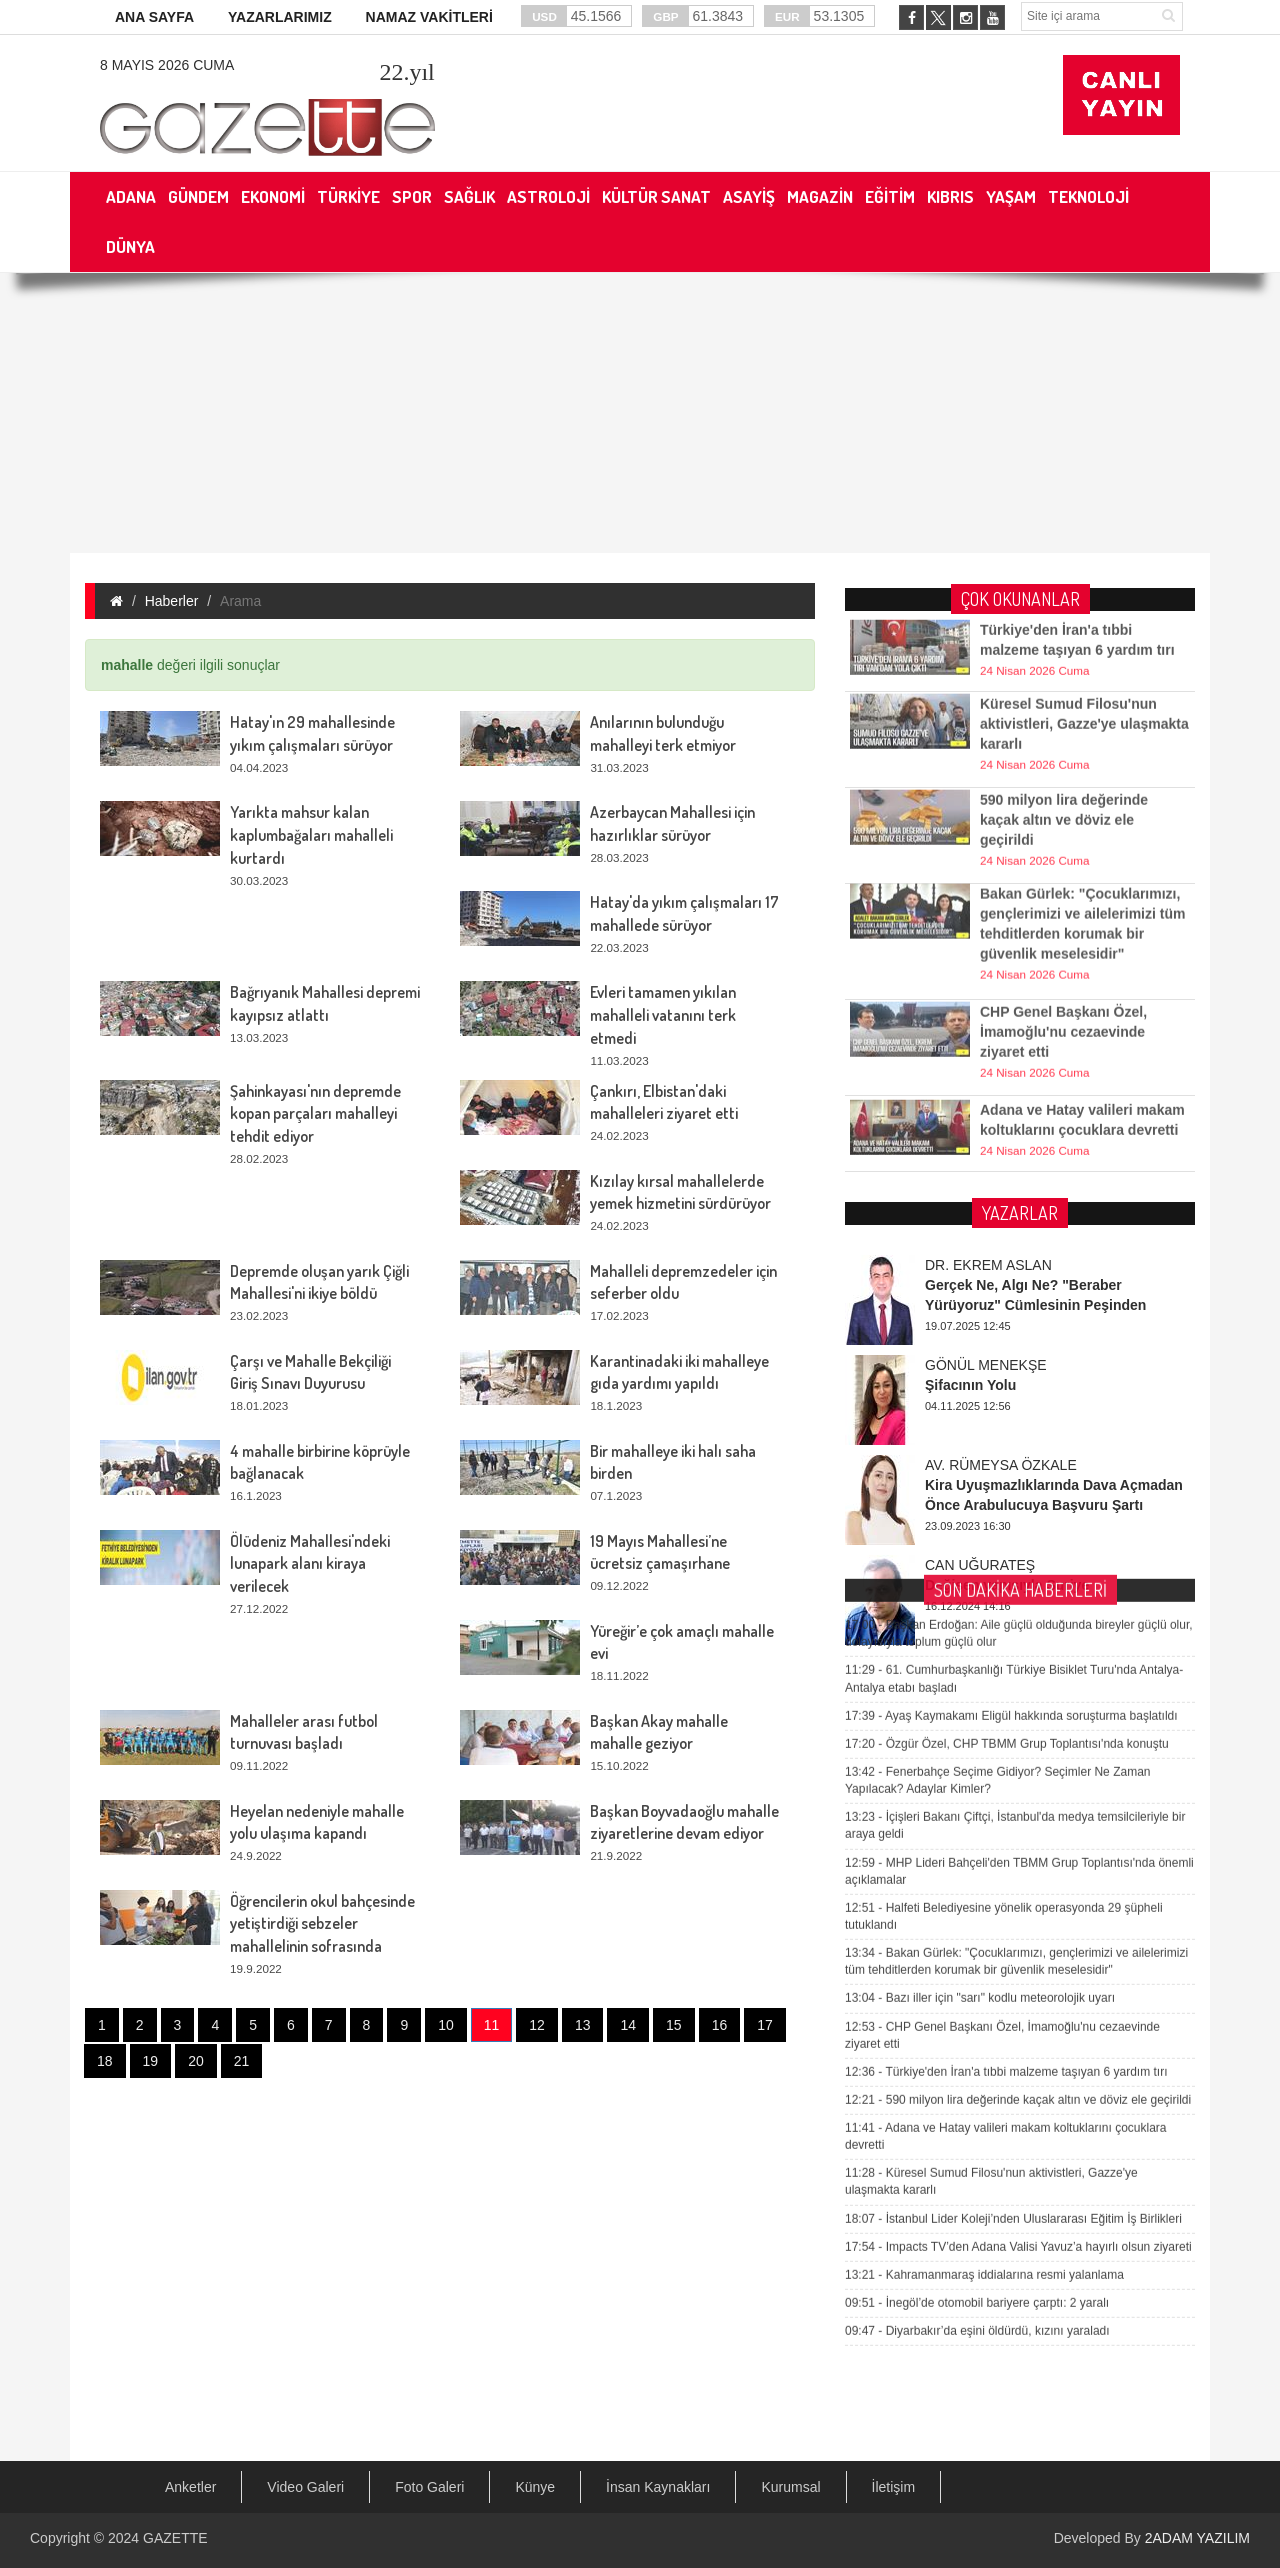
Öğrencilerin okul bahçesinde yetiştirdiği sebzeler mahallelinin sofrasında (322, 1924)
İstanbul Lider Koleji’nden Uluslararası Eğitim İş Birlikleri (1013, 1842)
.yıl (406, 72)
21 (242, 2061)
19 (151, 2061)
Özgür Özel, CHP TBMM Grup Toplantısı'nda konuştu (1007, 1367)
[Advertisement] (640, 413)
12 (537, 2025)
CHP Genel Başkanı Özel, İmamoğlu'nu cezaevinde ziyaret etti (1063, 993)
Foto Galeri (429, 2487)
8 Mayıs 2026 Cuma (167, 65)
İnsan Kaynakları (658, 2487)
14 (628, 2025)
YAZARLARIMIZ (280, 17)
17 (765, 2025)
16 (720, 2025)
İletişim (894, 2487)
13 (583, 2025)
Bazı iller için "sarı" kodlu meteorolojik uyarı (980, 1622)
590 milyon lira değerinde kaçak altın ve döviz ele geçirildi (1064, 781)
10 (446, 2025)
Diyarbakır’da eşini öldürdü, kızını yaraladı (977, 1954)
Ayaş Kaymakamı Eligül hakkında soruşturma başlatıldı (1011, 1339)
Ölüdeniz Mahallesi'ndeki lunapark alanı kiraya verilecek (310, 1564)
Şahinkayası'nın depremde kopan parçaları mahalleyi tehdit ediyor (315, 1114)
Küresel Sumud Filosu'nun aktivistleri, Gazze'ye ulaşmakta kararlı (1084, 685)
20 (196, 2061)
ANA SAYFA (154, 17)
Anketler (190, 2487)
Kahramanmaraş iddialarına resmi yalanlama (984, 1898)
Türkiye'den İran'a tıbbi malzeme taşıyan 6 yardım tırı (1006, 1695)
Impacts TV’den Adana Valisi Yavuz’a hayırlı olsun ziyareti (1018, 1870)
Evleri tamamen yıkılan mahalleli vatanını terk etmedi (663, 1015)
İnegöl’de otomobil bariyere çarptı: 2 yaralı (977, 1926)
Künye (535, 2487)
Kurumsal (790, 2487)
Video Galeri (305, 2487)
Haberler (172, 601)
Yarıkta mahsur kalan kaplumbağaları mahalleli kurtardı (311, 835)
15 (674, 2025)
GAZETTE (175, 2538)
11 (492, 2025)
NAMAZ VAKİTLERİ (429, 17)
